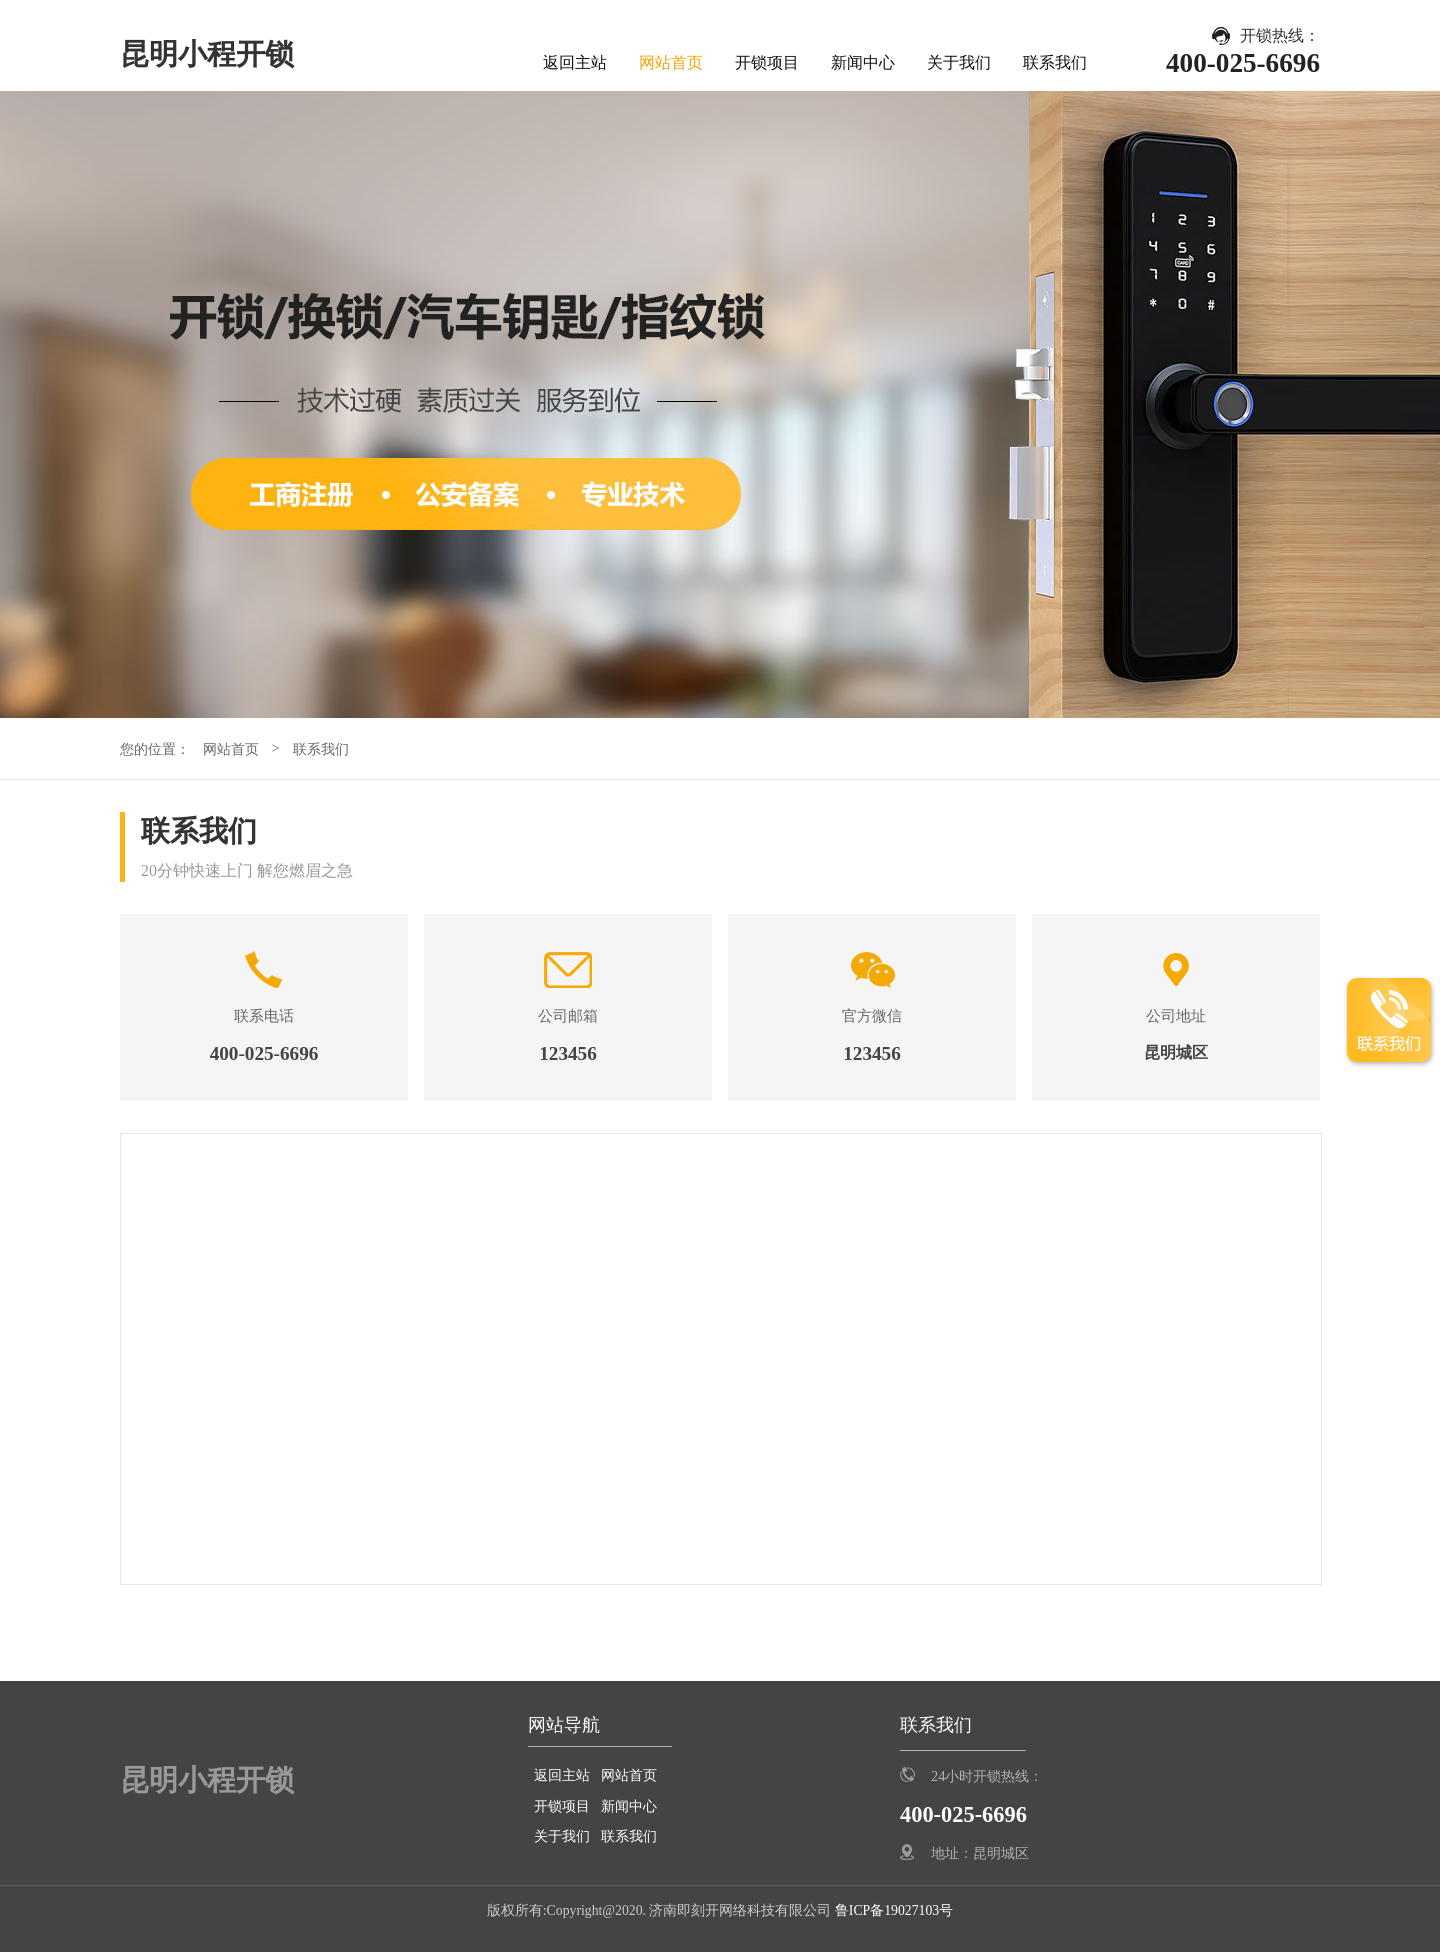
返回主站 (575, 62)
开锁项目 (767, 62)
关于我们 (959, 62)
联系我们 (1055, 62)
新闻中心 (863, 62)
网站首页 (671, 62)
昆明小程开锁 (207, 54)
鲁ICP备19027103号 (892, 1910)
